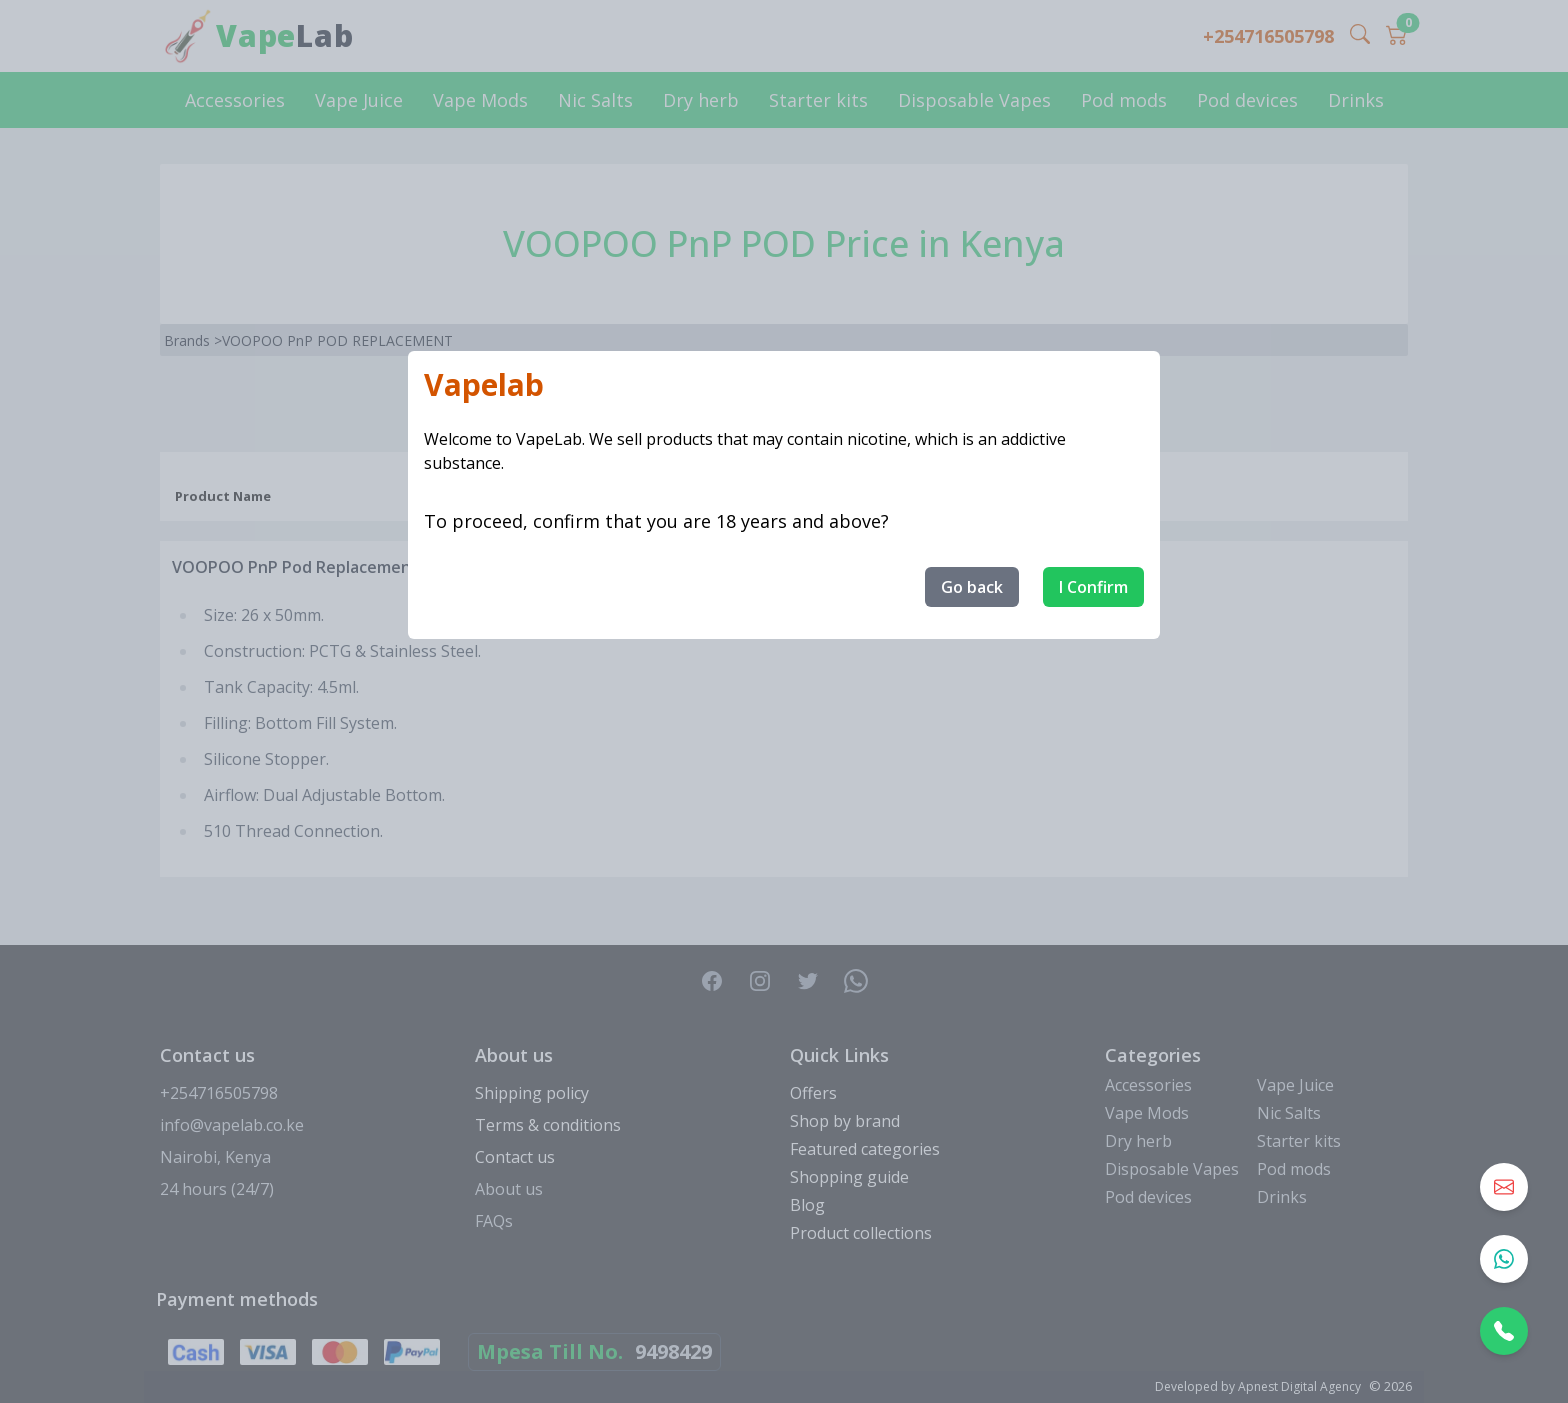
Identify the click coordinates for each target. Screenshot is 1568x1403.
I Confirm (1093, 587)
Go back (972, 587)
